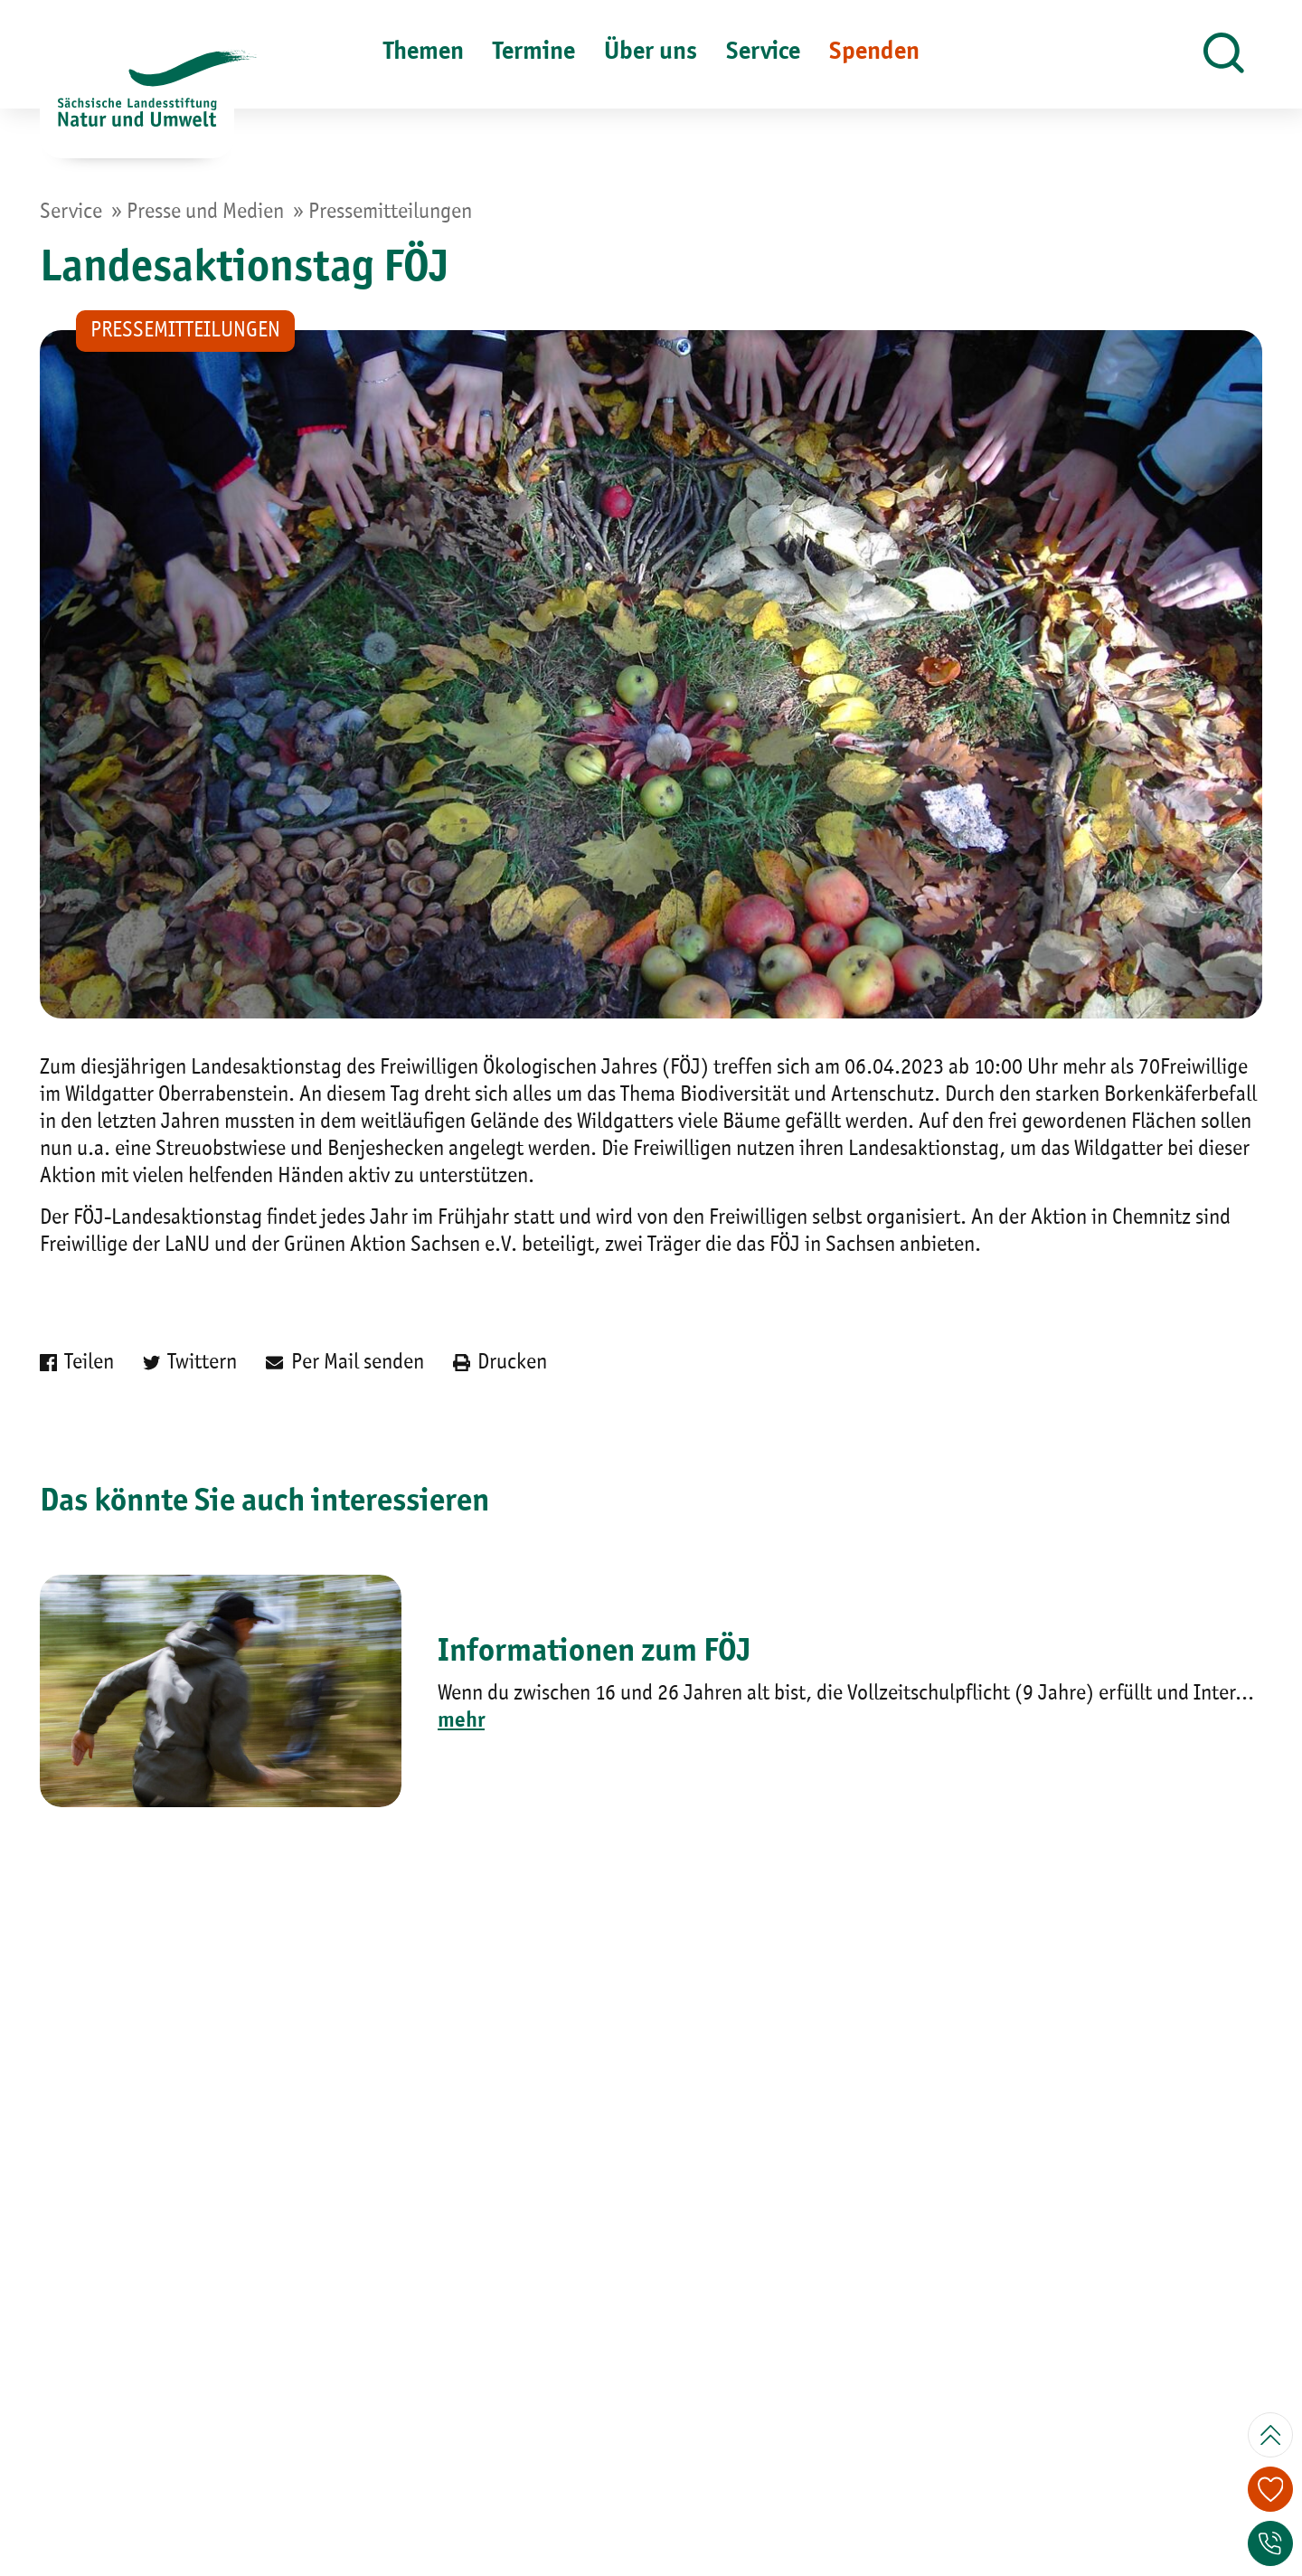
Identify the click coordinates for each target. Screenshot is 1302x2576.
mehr (461, 1721)
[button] (1223, 54)
